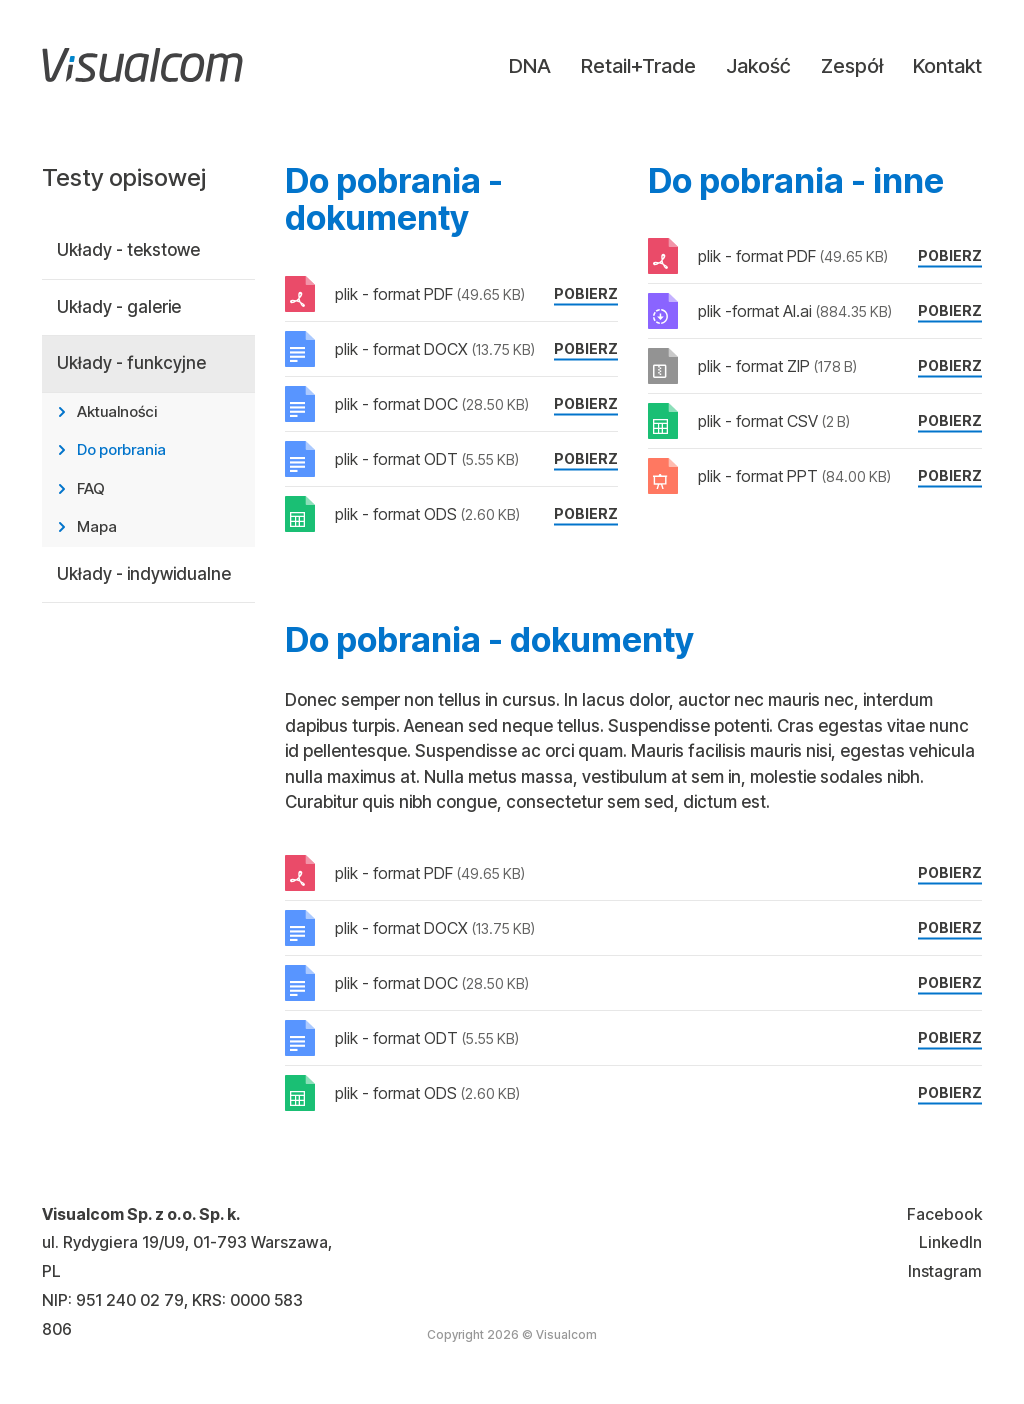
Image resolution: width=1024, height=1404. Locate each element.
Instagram (945, 1271)
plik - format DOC (432, 404)
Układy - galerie (119, 307)
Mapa (97, 526)
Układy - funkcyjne (131, 363)
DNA (530, 66)
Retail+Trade (638, 66)
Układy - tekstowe (128, 250)
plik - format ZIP (777, 366)
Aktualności (117, 411)
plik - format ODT (427, 459)
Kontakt (947, 66)
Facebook (944, 1214)
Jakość (758, 66)
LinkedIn (950, 1242)
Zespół (852, 66)
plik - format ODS (427, 514)
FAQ (91, 488)
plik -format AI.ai (795, 311)
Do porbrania (121, 449)
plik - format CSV (774, 421)
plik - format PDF (430, 294)
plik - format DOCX (435, 349)
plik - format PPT (794, 476)
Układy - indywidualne (144, 574)
